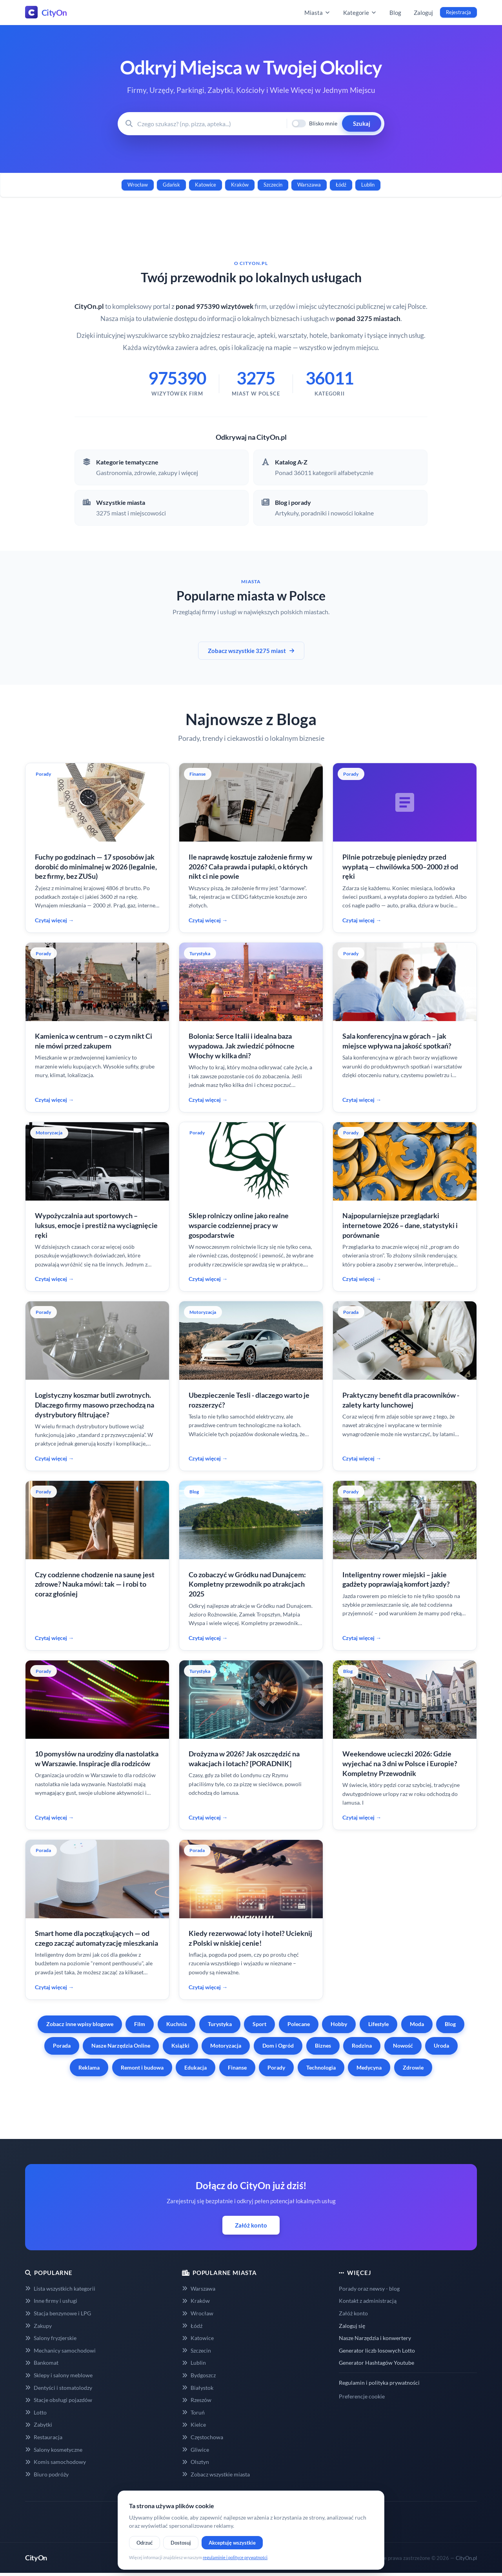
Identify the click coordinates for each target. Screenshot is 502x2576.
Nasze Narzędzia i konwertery (375, 2338)
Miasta (317, 12)
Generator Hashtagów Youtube (376, 2362)
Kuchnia (176, 2024)
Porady (276, 2067)
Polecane (298, 2024)
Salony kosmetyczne (53, 2449)
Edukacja (195, 2067)
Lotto (36, 2412)
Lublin (368, 184)
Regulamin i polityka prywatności (379, 2382)
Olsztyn (195, 2461)
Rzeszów (196, 2399)
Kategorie (360, 12)
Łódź (341, 184)
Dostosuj (181, 2543)
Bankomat (41, 2362)
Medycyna (369, 2067)
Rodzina (362, 2045)
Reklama (89, 2067)
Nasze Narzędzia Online (120, 2045)
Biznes (323, 2045)
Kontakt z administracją (368, 2300)
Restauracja (43, 2437)
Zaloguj (423, 12)
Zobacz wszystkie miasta (216, 2474)
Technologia (321, 2067)
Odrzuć (144, 2543)
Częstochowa (202, 2437)
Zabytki (38, 2424)
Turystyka (220, 2024)
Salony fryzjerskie (50, 2338)
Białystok (197, 2387)
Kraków (240, 184)
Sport (259, 2024)
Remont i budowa (142, 2067)
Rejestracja (458, 12)
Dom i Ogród (278, 2045)
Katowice (205, 184)
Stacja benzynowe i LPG (58, 2313)
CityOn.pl (466, 2558)
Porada (62, 2045)
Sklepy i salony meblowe (59, 2375)
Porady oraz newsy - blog (369, 2288)
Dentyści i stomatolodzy (58, 2387)
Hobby (339, 2024)
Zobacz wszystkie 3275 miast (251, 650)
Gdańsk (171, 184)
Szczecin (273, 184)
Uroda (441, 2045)
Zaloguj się (352, 2325)
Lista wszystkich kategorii (60, 2288)
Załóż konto (251, 2225)
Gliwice (195, 2449)
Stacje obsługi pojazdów (58, 2399)
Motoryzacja (225, 2045)
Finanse (237, 2067)
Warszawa (309, 184)
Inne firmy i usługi (51, 2300)
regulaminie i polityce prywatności (235, 2557)
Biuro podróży (47, 2474)
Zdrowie (413, 2067)
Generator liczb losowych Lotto (377, 2350)
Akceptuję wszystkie (232, 2543)
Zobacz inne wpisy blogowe (79, 2024)
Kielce (194, 2424)
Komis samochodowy (55, 2461)
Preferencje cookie (362, 2396)
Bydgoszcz (199, 2375)
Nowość (403, 2045)
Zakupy (38, 2325)
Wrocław (137, 184)
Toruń (193, 2412)
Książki (180, 2045)
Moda (417, 2024)
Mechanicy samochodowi (60, 2350)
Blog (395, 12)
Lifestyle (378, 2024)
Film (139, 2024)
